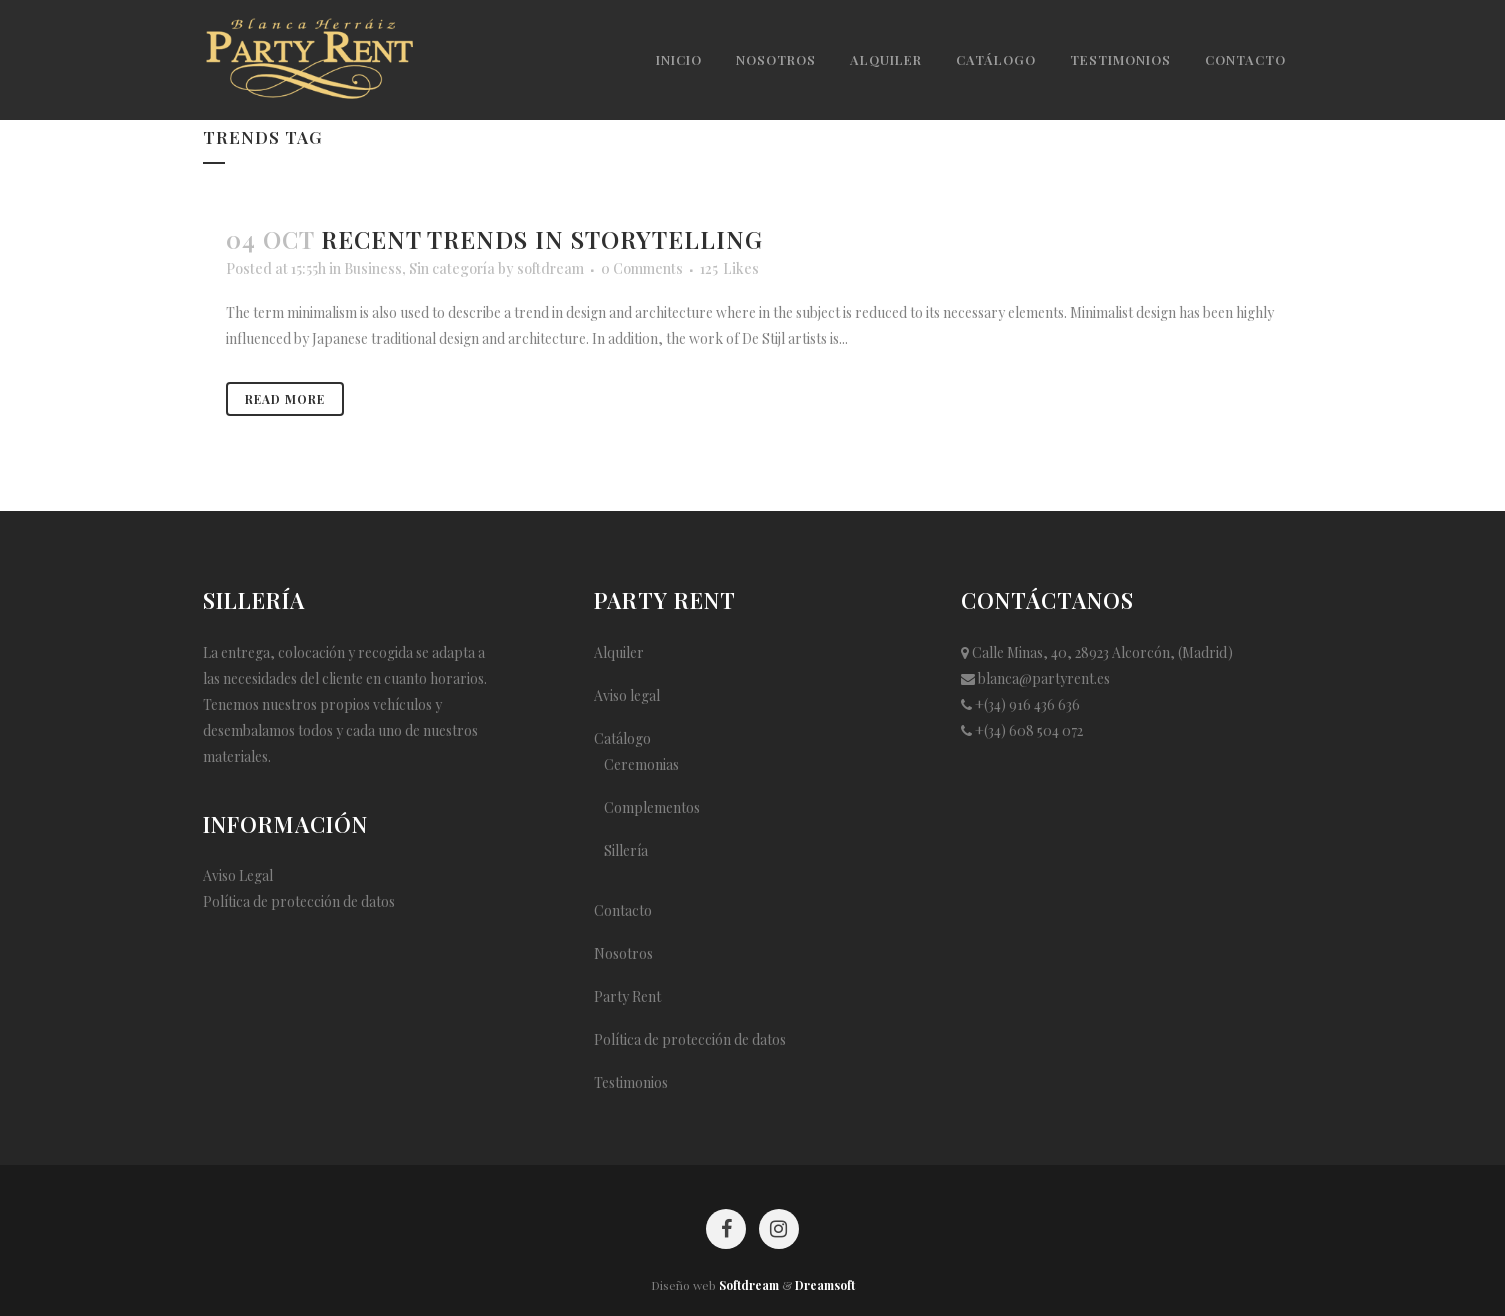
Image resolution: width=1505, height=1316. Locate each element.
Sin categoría (452, 268)
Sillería (626, 850)
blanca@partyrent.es (1044, 678)
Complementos (652, 807)
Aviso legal (627, 695)
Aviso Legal (238, 875)
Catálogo (622, 738)
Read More (285, 399)
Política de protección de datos (299, 901)
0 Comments (642, 268)
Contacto (623, 910)
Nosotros (623, 953)
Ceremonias (641, 764)
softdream (550, 268)
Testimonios (631, 1082)
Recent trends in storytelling (542, 239)
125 (729, 269)
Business (373, 268)
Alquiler (619, 652)
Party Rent (627, 996)
